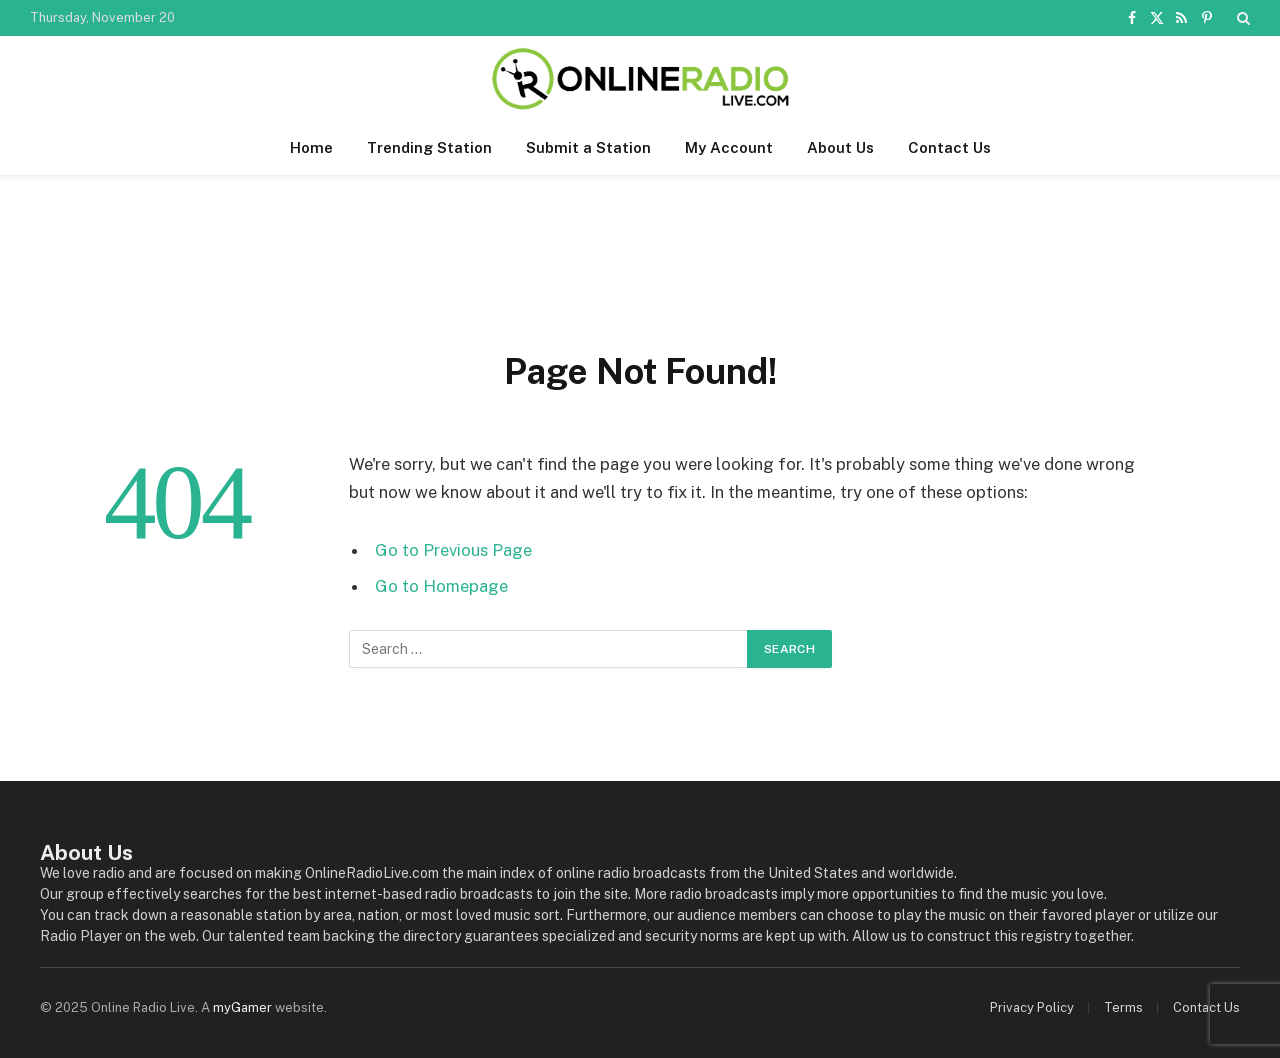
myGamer (242, 1007)
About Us (840, 147)
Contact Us (949, 147)
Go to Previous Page (453, 550)
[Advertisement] (640, 256)
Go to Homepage (441, 586)
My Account (729, 147)
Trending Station (429, 147)
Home (311, 147)
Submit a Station (588, 147)
